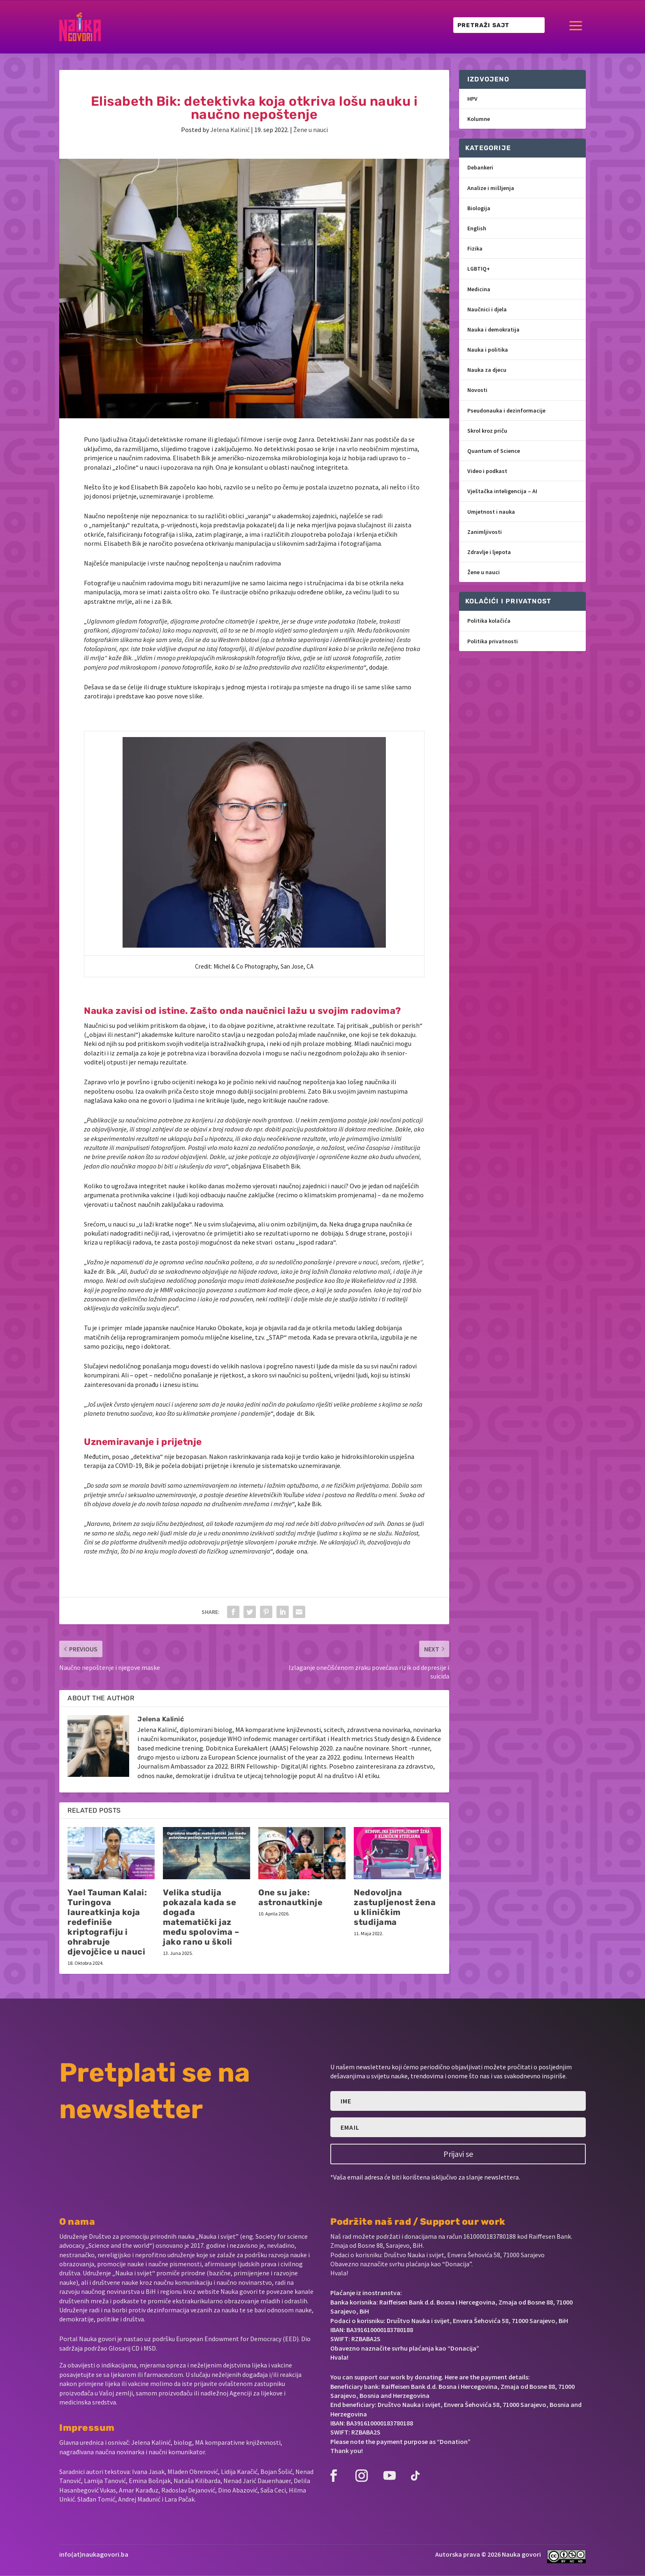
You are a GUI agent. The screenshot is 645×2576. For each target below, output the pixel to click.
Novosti (477, 390)
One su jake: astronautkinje (290, 1897)
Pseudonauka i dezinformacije (506, 410)
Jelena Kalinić (230, 129)
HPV (472, 98)
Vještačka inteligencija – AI (502, 491)
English (476, 228)
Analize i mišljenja (490, 188)
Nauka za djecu (486, 369)
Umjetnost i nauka (491, 511)
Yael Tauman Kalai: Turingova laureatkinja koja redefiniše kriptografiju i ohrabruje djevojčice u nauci (107, 1922)
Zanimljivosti (484, 532)
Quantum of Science (493, 450)
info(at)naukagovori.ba (93, 2554)
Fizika (475, 248)
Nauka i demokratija (493, 329)
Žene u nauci (310, 129)
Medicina (478, 289)
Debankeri (480, 167)
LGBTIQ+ (478, 268)
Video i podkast (487, 471)
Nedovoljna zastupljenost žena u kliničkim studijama (395, 1907)
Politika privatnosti (492, 641)
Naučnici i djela (487, 309)
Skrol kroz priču (487, 430)
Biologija (478, 208)
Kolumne (478, 119)
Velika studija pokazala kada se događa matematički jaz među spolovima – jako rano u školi (201, 1917)
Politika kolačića (488, 620)
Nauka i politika (487, 349)
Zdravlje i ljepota (489, 552)
